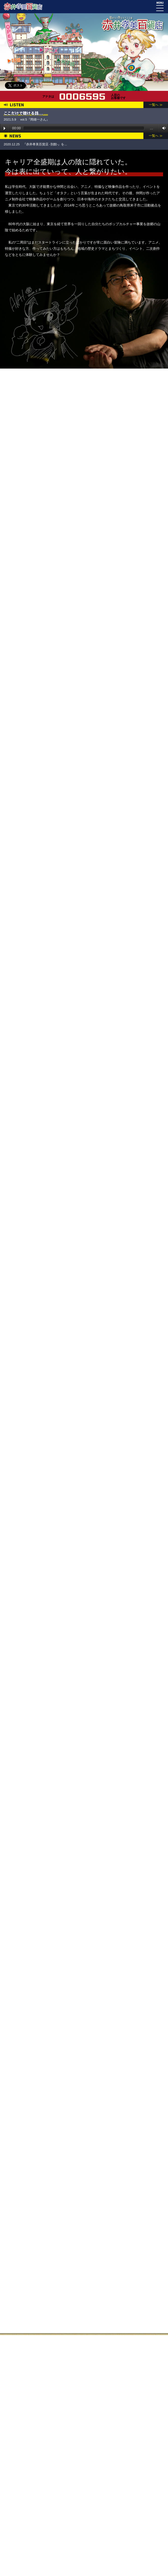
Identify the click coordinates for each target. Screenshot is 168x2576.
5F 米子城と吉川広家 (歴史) (77, 2210)
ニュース (16, 2232)
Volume (162, 128)
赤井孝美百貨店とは (131, 2188)
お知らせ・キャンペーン (27, 2240)
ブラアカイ (18, 2203)
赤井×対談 (17, 2195)
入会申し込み (126, 2203)
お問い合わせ (126, 2195)
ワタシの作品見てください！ (78, 2232)
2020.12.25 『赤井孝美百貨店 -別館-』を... (35, 144)
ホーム (121, 2181)
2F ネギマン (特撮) (70, 2188)
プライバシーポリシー (133, 2210)
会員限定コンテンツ (24, 2217)
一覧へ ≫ (156, 105)
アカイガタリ (66, 2217)
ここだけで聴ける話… (26, 2225)
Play (4, 128)
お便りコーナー (68, 2225)
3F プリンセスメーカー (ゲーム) (80, 2195)
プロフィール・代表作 (26, 2181)
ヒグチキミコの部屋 (24, 2210)
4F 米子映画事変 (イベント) (77, 2203)
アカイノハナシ (21, 2188)
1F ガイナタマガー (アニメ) (77, 2181)
